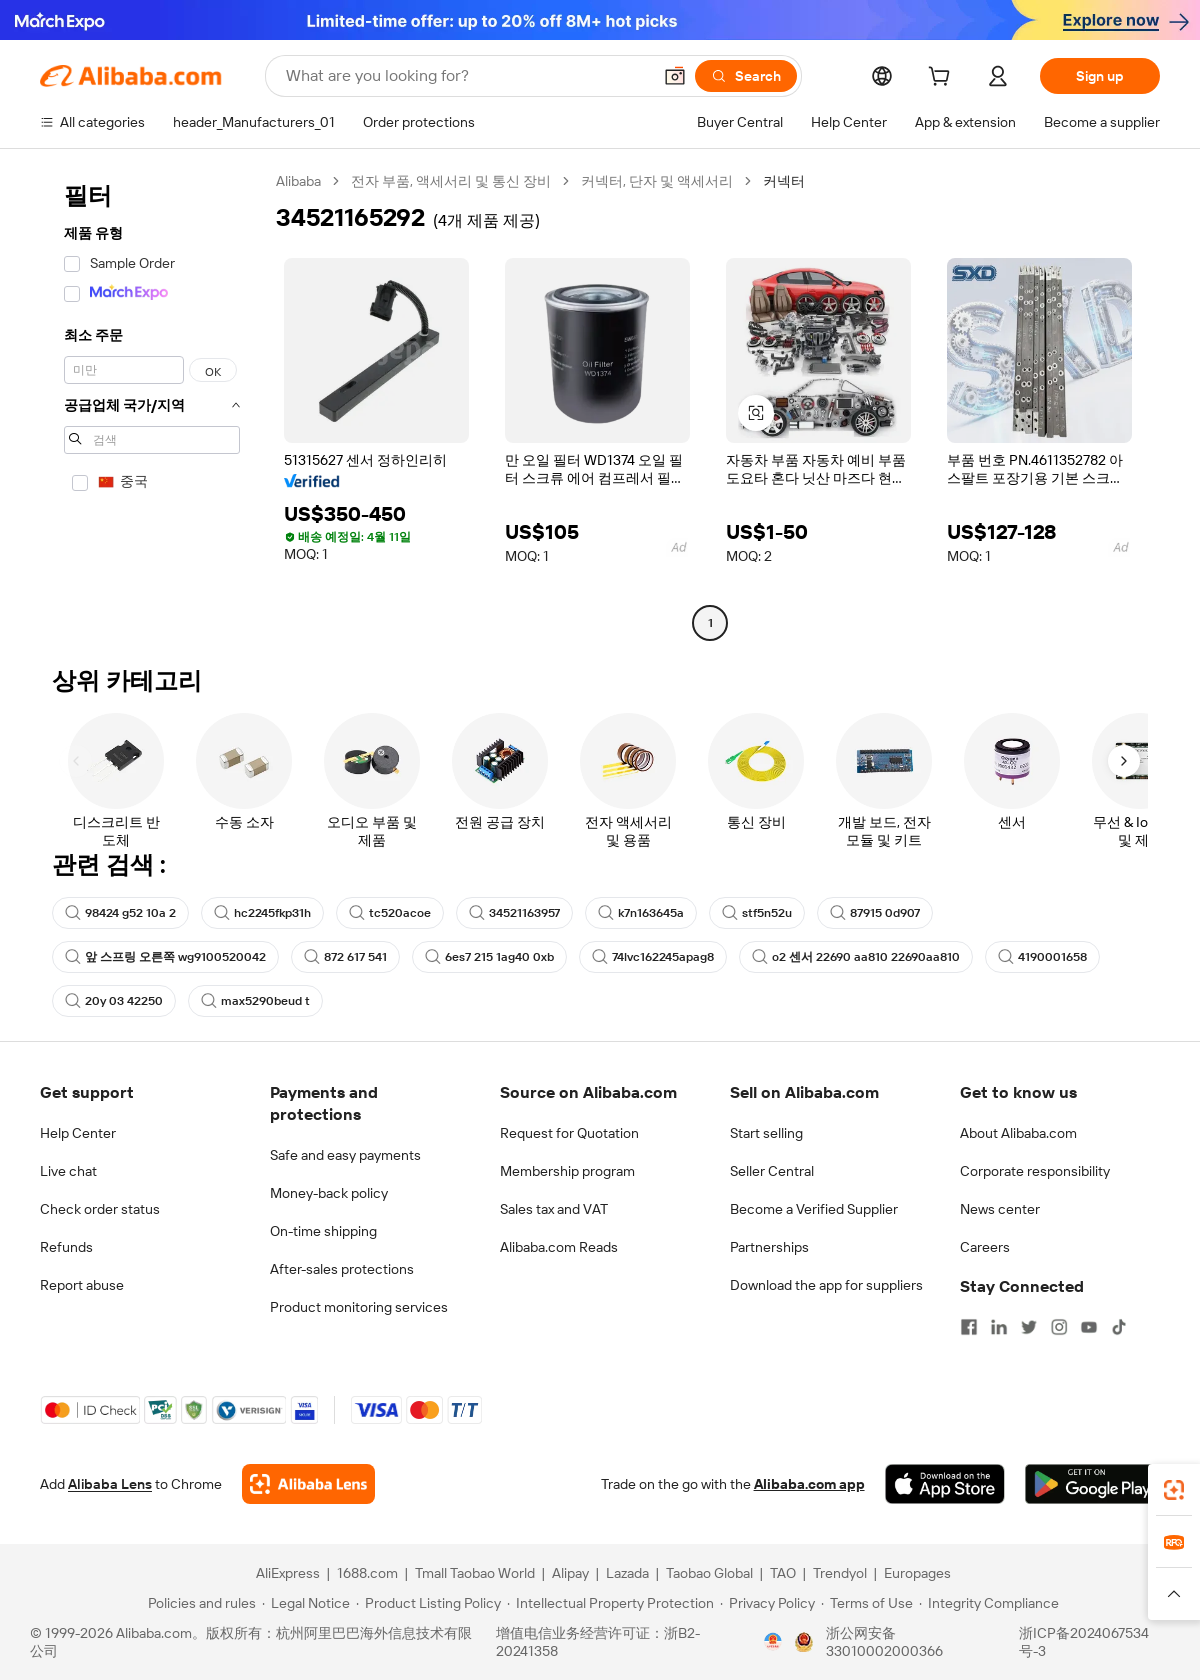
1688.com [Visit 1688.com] (367, 1573)
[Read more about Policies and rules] (199, 1603)
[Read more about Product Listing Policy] (428, 1603)
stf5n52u (757, 913)
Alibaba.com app (809, 1484)
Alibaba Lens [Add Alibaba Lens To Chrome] (110, 1484)
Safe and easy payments (345, 1155)
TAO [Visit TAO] (783, 1573)
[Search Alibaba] (466, 76)
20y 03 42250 (114, 1001)
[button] (675, 76)
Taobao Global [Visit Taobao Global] (709, 1573)
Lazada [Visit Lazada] (627, 1573)
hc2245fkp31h (262, 913)
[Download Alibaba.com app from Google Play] (1092, 1484)
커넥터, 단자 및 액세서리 (657, 181)
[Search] (746, 76)
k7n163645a (641, 913)
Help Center (78, 1133)
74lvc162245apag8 (653, 957)
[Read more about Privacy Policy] (767, 1603)
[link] (1174, 1490)
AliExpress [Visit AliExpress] (288, 1573)
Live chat (68, 1171)
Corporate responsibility (1035, 1171)
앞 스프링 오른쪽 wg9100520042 (165, 957)
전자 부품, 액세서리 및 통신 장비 (451, 181)
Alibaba (298, 181)
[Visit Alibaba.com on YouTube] (1089, 1327)
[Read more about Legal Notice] (306, 1603)
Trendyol (840, 1573)
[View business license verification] (773, 1642)
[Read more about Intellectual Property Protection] (610, 1603)
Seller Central (772, 1171)
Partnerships (769, 1247)
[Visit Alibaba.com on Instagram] (1059, 1327)
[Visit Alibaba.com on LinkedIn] (999, 1327)
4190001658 (1042, 957)
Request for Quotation (569, 1133)
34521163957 (514, 913)
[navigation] (152, 404)
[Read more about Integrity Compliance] (989, 1603)
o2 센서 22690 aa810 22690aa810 (856, 957)
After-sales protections (342, 1269)
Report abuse (82, 1285)
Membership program (567, 1171)
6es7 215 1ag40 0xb (489, 957)
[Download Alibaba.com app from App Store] (945, 1484)
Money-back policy (329, 1193)
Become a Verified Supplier (814, 1209)
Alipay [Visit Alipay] (570, 1573)
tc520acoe (390, 913)
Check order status (100, 1209)
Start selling (766, 1133)
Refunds (66, 1247)
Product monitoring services (359, 1307)
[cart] (943, 79)
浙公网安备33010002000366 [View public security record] (884, 1642)
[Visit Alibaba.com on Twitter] (1029, 1327)
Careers (985, 1247)
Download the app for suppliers (826, 1285)
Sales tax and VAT (554, 1209)
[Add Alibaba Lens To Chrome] (308, 1484)
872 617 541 (345, 957)
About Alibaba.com (1018, 1133)
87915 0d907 (875, 913)
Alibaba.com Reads (559, 1247)
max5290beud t (255, 1001)
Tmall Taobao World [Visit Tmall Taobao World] (475, 1573)
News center (1000, 1209)
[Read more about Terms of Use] (867, 1603)
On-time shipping (323, 1231)
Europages (917, 1573)
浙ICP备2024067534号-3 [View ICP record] (1084, 1642)
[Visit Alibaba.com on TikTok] (1119, 1327)
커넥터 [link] (784, 181)
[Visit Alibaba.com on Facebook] (969, 1327)
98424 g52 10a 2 (120, 913)
